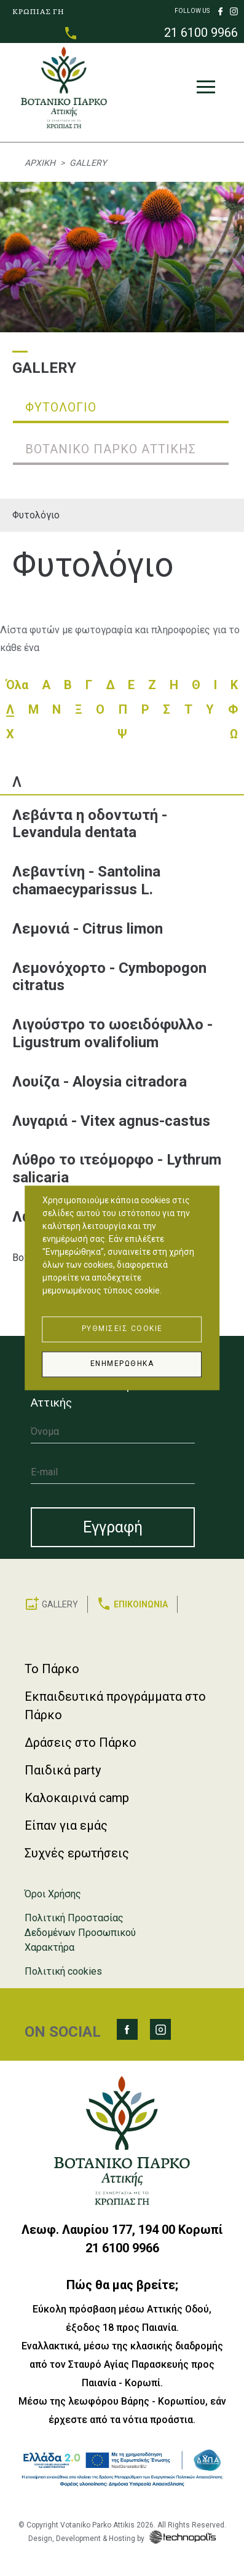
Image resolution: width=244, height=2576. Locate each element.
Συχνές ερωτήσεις (77, 1853)
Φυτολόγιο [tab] (60, 407)
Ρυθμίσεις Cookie (122, 1328)
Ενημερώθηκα (122, 1363)
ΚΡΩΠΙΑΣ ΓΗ (38, 11)
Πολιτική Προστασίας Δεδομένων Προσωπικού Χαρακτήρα (80, 1932)
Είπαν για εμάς (66, 1825)
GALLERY (60, 1604)
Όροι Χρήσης (53, 1894)
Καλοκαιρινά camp (77, 1797)
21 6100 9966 (201, 32)
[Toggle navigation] (206, 89)
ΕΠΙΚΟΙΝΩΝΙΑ (141, 1604)
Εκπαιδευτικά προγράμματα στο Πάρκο (115, 1705)
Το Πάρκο (52, 1668)
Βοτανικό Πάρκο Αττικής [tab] (110, 449)
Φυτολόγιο (36, 515)
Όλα (17, 684)
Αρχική (40, 163)
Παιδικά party (63, 1770)
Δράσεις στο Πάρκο (80, 1742)
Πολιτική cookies (63, 1971)
